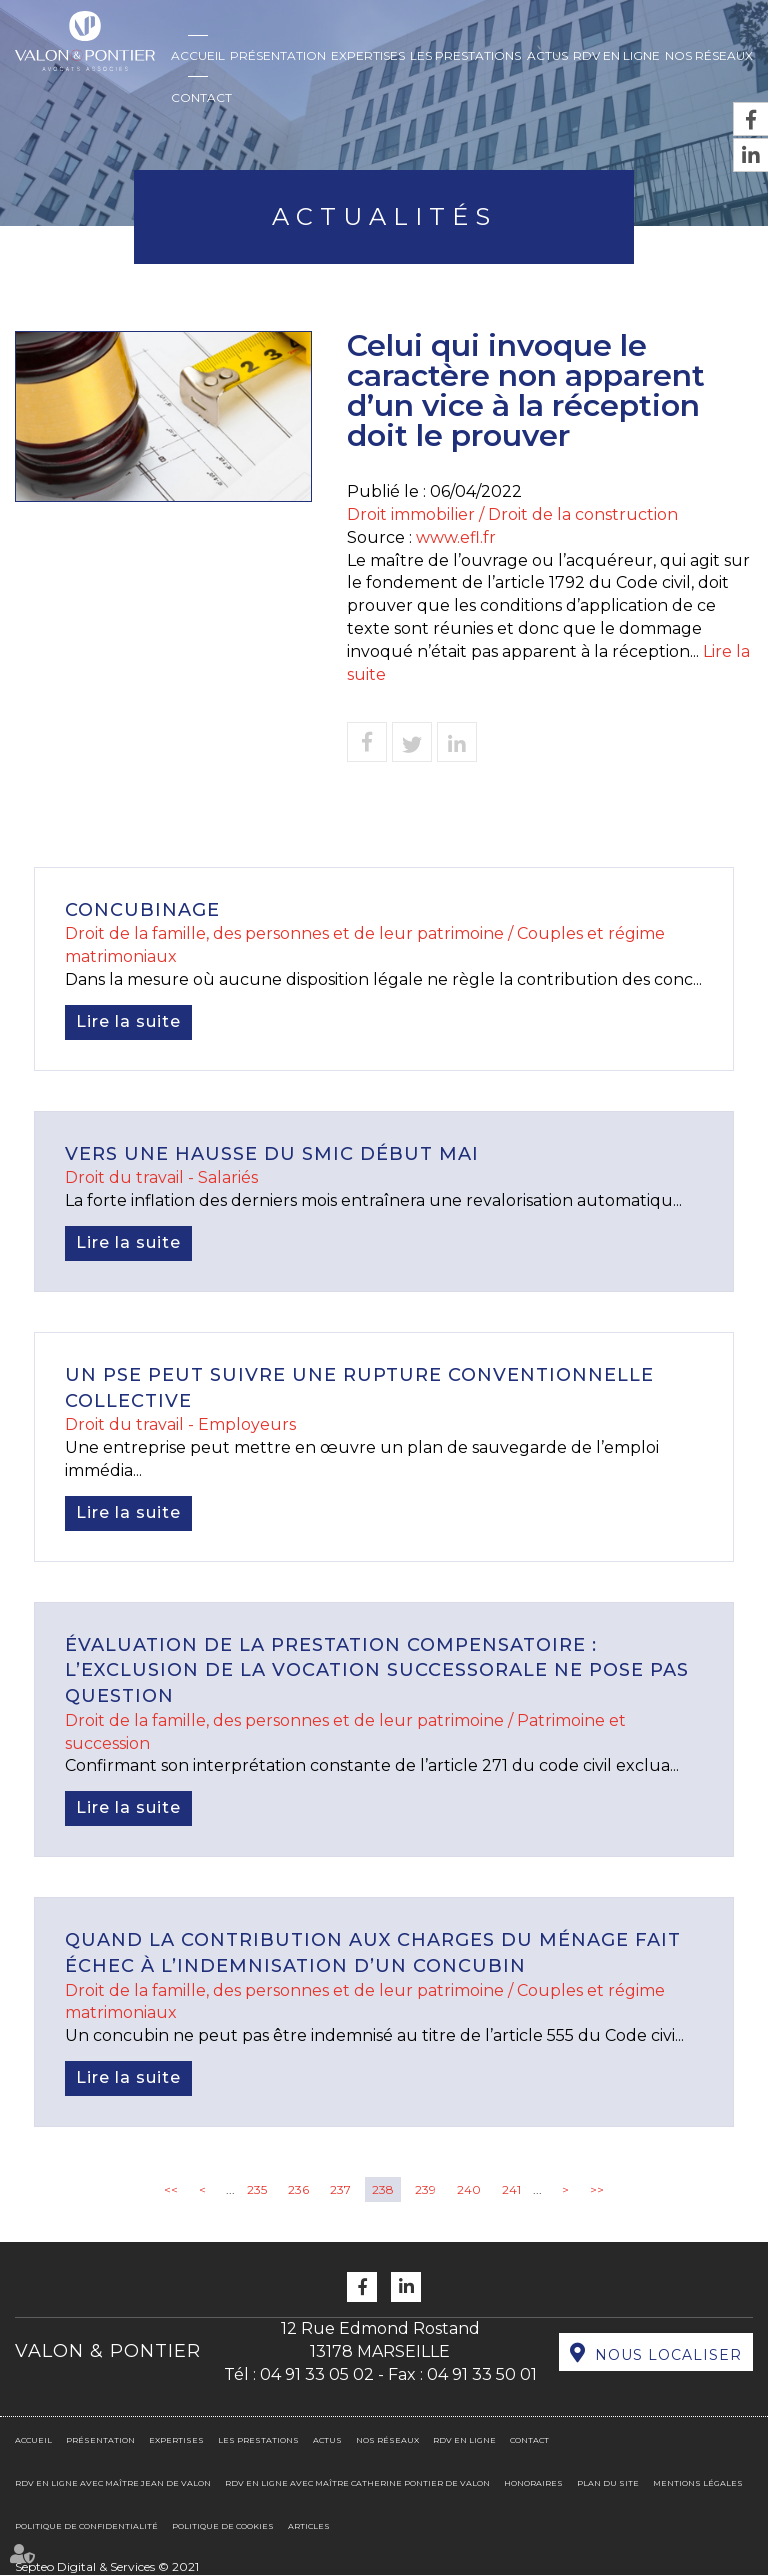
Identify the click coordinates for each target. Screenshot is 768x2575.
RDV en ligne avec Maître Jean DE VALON (113, 2483)
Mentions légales (698, 2483)
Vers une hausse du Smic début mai (272, 1154)
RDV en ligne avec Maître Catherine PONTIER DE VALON (357, 2483)
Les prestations (465, 55)
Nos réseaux (709, 55)
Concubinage (142, 910)
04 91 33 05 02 (317, 2374)
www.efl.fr (456, 537)
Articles (309, 2526)
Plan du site (608, 2483)
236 (298, 2189)
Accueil (198, 55)
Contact (201, 97)
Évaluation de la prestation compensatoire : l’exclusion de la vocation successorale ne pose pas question (377, 1670)
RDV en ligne (616, 55)
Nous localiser (668, 2355)
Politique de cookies (223, 2526)
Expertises (368, 55)
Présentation (278, 55)
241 (511, 2189)
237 (340, 2189)
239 (425, 2189)
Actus (547, 55)
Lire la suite (128, 1021)
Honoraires (533, 2483)
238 (383, 2189)
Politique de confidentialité (86, 2526)
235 (257, 2189)
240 (469, 2189)
